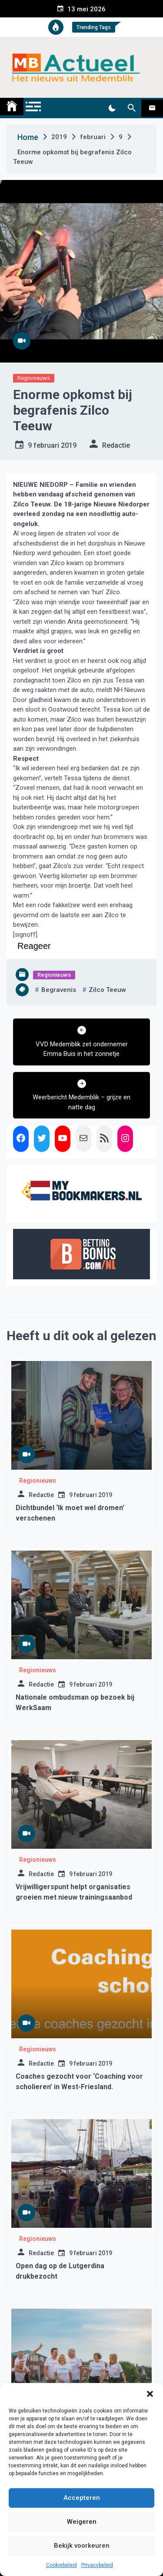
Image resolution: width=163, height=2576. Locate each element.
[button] (150, 2394)
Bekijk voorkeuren (82, 2545)
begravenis (58, 990)
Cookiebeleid (61, 2565)
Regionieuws (33, 378)
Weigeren (81, 2522)
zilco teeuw (107, 990)
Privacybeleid (97, 2565)
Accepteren (81, 2498)
